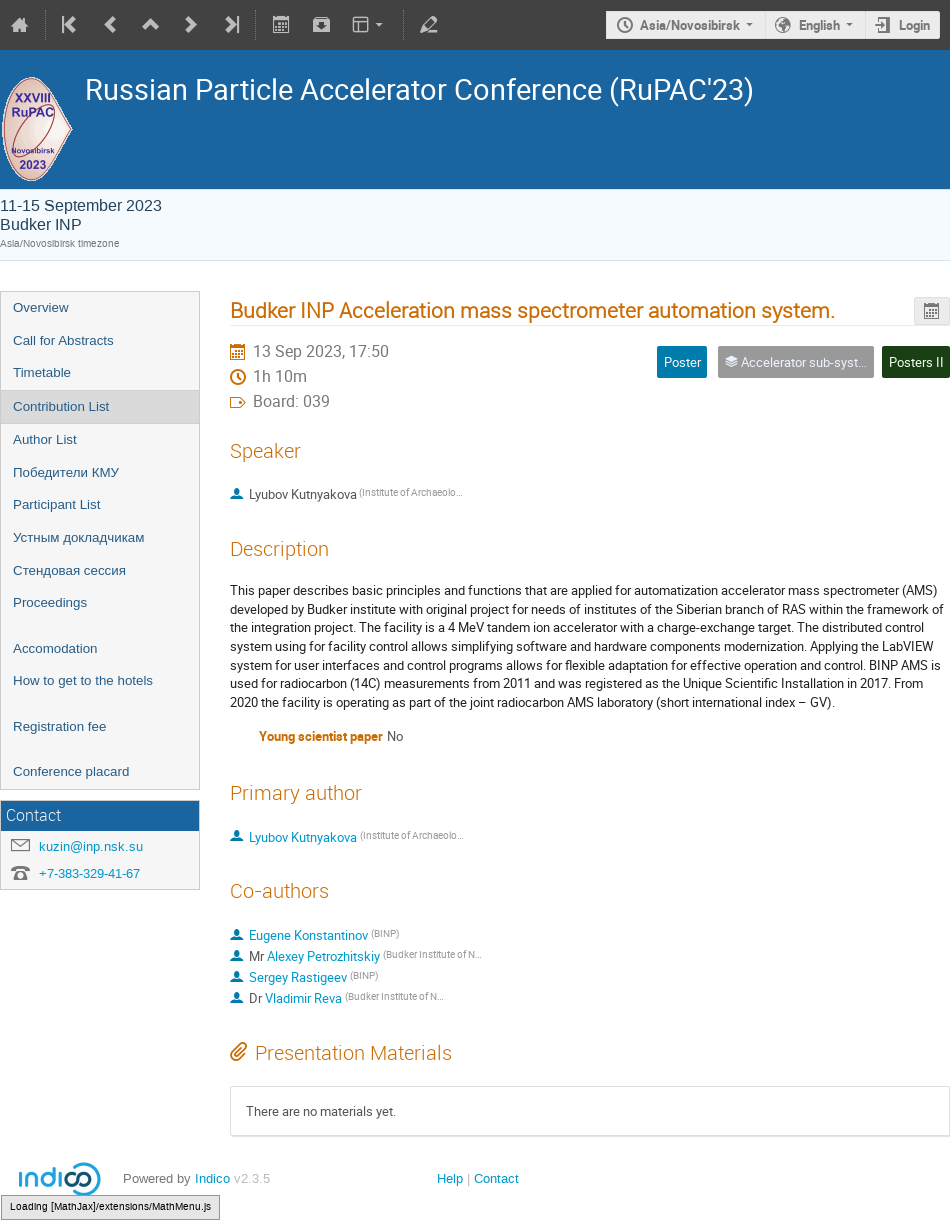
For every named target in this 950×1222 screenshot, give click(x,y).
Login (914, 25)
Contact (496, 1178)
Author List (45, 439)
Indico (212, 1178)
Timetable (42, 372)
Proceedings (50, 602)
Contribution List (61, 406)
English (819, 25)
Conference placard (71, 771)
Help (450, 1178)
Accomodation (55, 648)
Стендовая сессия (69, 570)
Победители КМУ (66, 472)
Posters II (916, 362)
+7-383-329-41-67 (89, 873)
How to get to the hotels (83, 680)
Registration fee (59, 726)
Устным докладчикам (78, 537)
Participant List (56, 504)
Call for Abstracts (63, 340)
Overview (41, 307)
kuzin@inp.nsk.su (91, 846)
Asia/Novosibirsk (690, 25)
